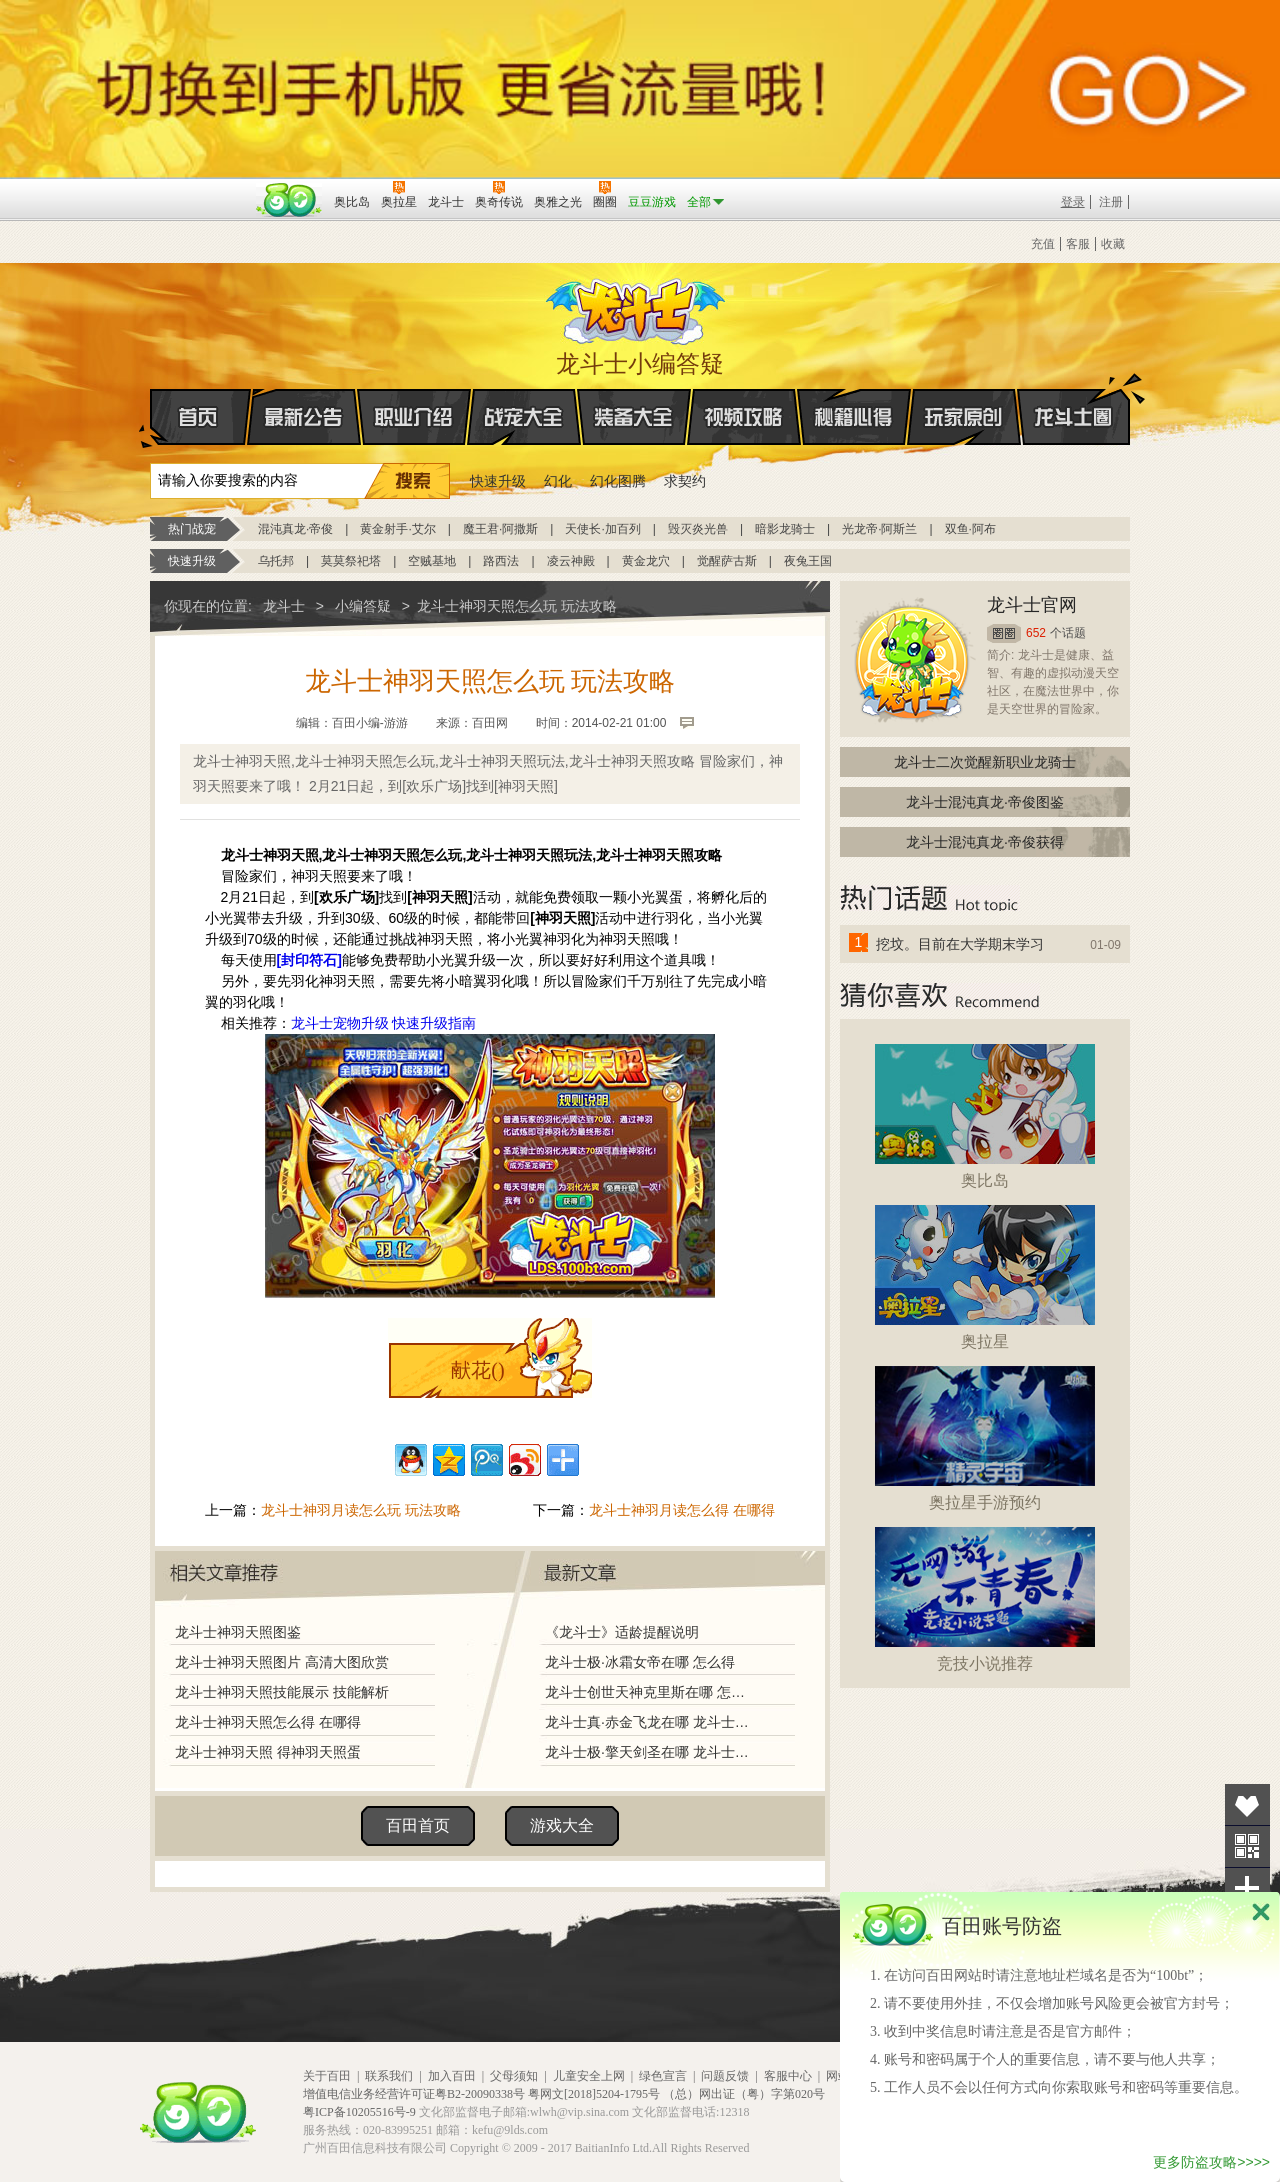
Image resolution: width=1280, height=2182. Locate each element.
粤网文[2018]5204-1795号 (594, 2094)
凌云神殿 (571, 561)
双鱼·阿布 (970, 529)
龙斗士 (637, 307)
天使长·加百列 (602, 529)
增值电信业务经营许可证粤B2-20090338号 (414, 2094)
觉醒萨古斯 (727, 561)
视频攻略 (744, 417)
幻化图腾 (618, 481)
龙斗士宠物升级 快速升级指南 (384, 1023)
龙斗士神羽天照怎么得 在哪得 (268, 1722)
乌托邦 (276, 561)
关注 (1247, 1846)
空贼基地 (432, 561)
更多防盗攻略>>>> (1211, 2162)
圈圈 (1004, 633)
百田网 (289, 200)
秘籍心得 (854, 417)
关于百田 (327, 2076)
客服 (1078, 244)
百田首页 (418, 1825)
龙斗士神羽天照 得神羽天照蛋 (268, 1752)
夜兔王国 (808, 561)
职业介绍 (414, 417)
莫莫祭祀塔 (351, 561)
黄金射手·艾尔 (397, 529)
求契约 (685, 481)
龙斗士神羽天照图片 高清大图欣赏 (282, 1662)
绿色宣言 (663, 2076)
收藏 (1113, 244)
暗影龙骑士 (785, 529)
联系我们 (389, 2076)
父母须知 (514, 2076)
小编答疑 (363, 606)
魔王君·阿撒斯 (500, 529)
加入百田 (452, 2076)
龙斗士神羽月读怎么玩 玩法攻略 (361, 1510)
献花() (477, 1370)
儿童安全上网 (589, 2076)
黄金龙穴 (646, 561)
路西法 (501, 561)
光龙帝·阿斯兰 (879, 529)
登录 (1073, 202)
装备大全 (634, 417)
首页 (151, 418)
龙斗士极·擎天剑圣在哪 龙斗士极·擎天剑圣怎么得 (649, 1752)
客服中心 (788, 2076)
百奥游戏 (200, 188)
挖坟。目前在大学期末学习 (960, 944)
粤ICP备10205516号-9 (359, 2112)
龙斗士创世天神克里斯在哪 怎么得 (649, 1692)
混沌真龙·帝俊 (295, 529)
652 (1036, 633)
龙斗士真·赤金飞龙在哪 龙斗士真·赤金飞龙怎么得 (649, 1722)
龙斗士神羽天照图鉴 (238, 1632)
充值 (1043, 244)
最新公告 (304, 417)
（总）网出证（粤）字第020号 (744, 2094)
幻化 (558, 481)
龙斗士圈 (1073, 398)
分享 (1247, 1888)
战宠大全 (524, 417)
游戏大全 (562, 1825)
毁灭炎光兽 (698, 529)
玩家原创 (964, 417)
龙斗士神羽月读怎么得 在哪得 (682, 1510)
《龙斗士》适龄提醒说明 (622, 1632)
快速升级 (498, 481)
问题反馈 (725, 2076)
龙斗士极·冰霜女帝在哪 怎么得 (640, 1662)
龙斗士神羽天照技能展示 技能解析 (282, 1692)
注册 (1111, 202)
